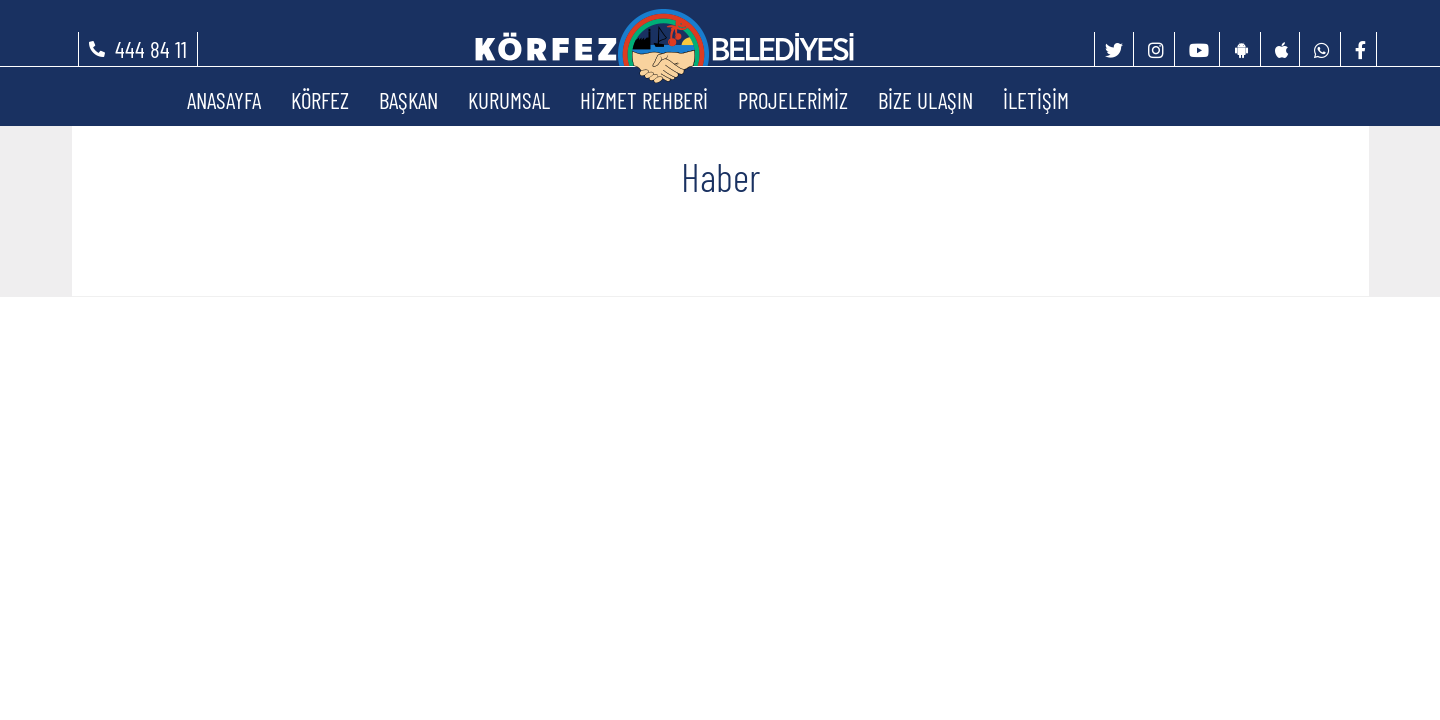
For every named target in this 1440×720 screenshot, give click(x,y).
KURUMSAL (509, 100)
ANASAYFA (224, 100)
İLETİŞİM (1036, 100)
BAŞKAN (408, 100)
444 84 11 (151, 49)
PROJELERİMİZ (793, 100)
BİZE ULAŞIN (925, 100)
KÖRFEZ (320, 100)
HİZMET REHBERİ (644, 100)
